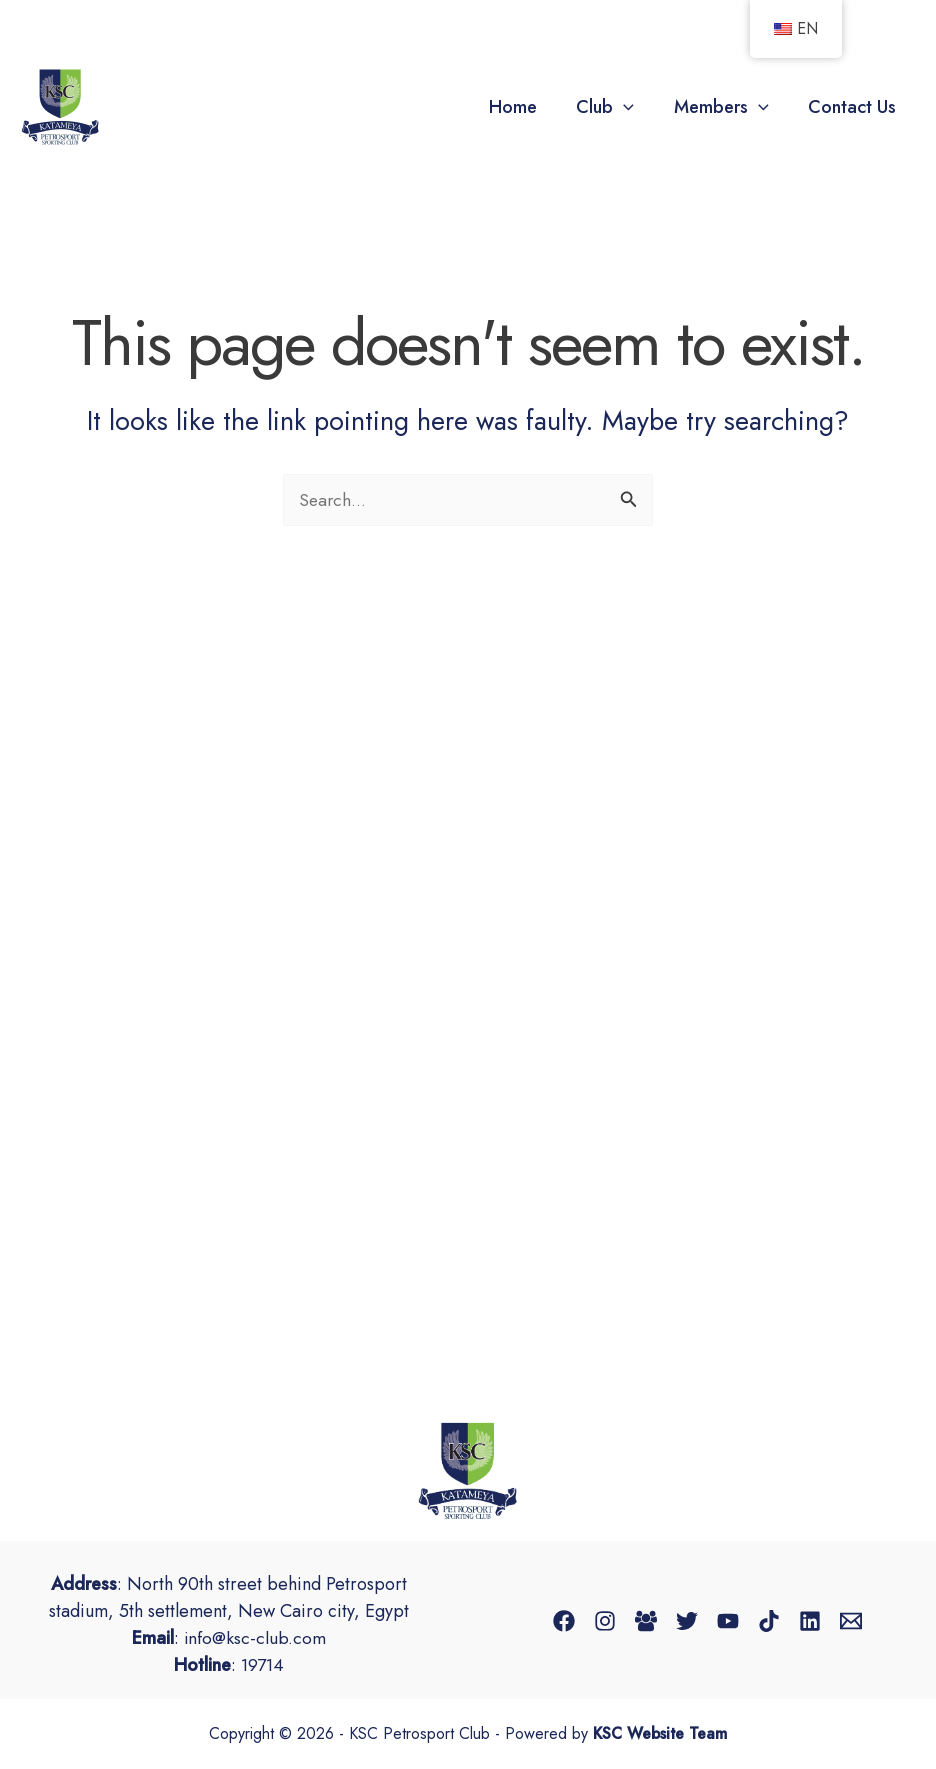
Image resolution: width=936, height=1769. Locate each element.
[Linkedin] (810, 1621)
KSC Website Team (660, 1734)
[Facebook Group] (646, 1621)
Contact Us (854, 107)
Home (525, 107)
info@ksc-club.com (255, 1638)
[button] (632, 107)
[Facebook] (564, 1621)
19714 (262, 1665)
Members (726, 107)
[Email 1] (851, 1621)
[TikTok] (769, 1621)
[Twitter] (687, 1621)
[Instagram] (605, 1621)
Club (614, 107)
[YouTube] (728, 1621)
